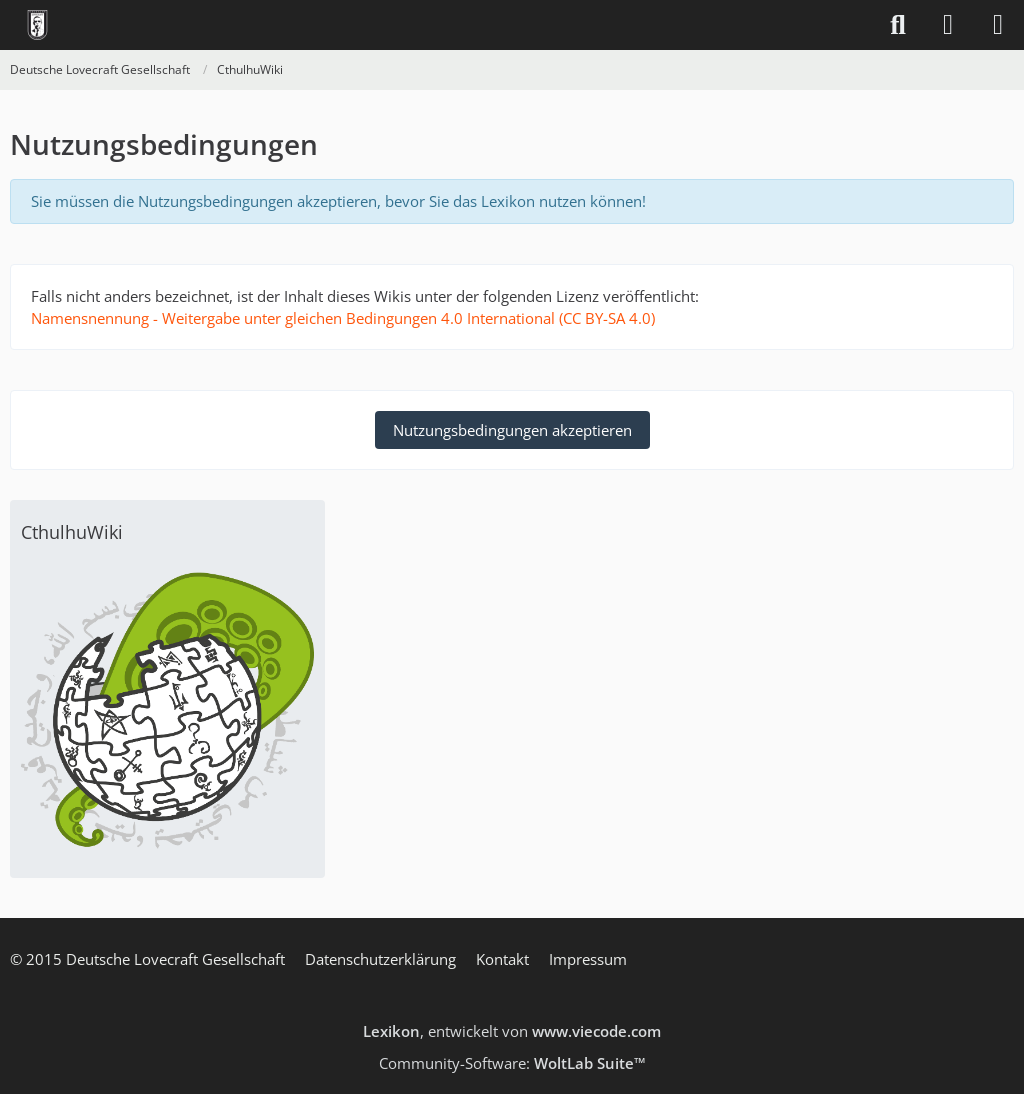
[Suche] (898, 25)
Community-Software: (512, 1063)
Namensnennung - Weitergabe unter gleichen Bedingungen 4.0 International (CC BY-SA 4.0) (343, 318)
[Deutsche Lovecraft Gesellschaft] (37, 25)
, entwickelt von (512, 1031)
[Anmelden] (948, 25)
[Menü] (998, 25)
